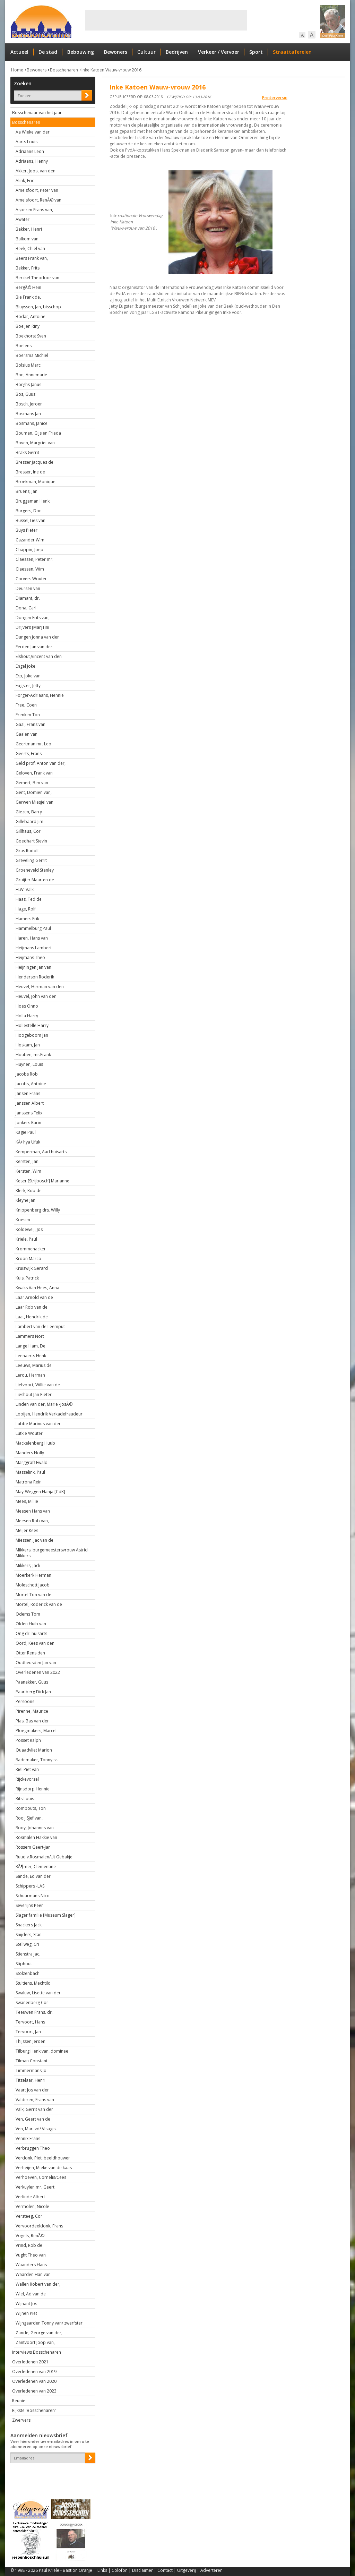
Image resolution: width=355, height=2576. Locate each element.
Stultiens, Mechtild (33, 1983)
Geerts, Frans (29, 753)
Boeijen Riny (28, 326)
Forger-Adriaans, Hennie (40, 695)
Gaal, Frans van (30, 724)
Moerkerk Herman (33, 1575)
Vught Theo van (31, 2255)
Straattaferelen (292, 52)
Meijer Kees (27, 1530)
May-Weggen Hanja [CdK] (40, 1492)
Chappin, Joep (29, 550)
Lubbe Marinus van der (38, 1424)
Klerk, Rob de (29, 1190)
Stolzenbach (28, 1973)
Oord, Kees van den (35, 1643)
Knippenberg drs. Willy (38, 1210)
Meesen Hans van (33, 1511)
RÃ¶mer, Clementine (36, 1866)
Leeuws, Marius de (34, 1365)
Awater (22, 219)
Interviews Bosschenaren (36, 2352)
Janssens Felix (29, 1113)
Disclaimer (142, 2570)
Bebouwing (80, 52)
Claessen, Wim (30, 569)
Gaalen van (26, 734)
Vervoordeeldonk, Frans (39, 2226)
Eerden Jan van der (34, 647)
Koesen (23, 1220)
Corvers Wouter (31, 579)
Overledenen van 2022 (38, 1672)
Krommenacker (31, 1249)
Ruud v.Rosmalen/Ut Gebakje (44, 1857)
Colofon (120, 2570)
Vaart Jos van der (32, 2090)
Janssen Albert (30, 1103)
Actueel (19, 52)
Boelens (24, 346)
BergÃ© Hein (28, 287)
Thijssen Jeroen (30, 2041)
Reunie (18, 2401)
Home (17, 70)
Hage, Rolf (26, 909)
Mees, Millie (27, 1501)
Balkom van (27, 239)
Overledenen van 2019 (34, 2371)
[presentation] (51, 2475)
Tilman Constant (31, 2061)
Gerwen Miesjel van (34, 802)
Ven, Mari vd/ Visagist (36, 2129)
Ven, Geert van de (33, 2119)
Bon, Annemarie (31, 375)
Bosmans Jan (28, 414)
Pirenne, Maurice (32, 1711)
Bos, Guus (25, 394)
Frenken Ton (28, 715)
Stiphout (24, 1964)
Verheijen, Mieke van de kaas (44, 2168)
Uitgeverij (186, 2570)
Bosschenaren (64, 70)
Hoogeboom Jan (32, 1035)
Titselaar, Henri (30, 2080)
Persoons (25, 1701)
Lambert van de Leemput (40, 1326)
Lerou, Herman (30, 1375)
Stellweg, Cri (27, 1944)
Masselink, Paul (30, 1472)
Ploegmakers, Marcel (36, 1731)
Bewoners (115, 52)
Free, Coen (26, 705)
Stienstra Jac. (28, 1954)
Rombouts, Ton (31, 1808)
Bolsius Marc (28, 365)
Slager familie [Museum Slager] (46, 1915)
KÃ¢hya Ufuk (28, 1142)
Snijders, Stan (29, 1934)
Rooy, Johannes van (35, 1828)
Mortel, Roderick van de (39, 1604)
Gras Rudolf (27, 851)
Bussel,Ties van (30, 520)
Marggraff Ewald (31, 1462)
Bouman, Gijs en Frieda (38, 433)
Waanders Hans (31, 2265)
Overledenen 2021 (30, 2362)
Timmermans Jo (31, 2070)
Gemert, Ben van (32, 783)
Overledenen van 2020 (34, 2381)
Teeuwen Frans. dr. (34, 2012)
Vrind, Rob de (29, 2245)
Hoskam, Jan (28, 1045)
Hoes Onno (27, 1006)
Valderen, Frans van (35, 2100)
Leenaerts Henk (31, 1356)
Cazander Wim (30, 540)
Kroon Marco (28, 1258)
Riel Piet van (27, 1769)
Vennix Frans (28, 2138)
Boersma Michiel (32, 355)
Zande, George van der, (39, 2333)
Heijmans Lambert (34, 948)
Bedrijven (177, 52)
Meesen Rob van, (32, 1521)
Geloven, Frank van (34, 773)
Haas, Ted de (29, 899)
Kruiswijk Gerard (32, 1268)
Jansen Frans (28, 1093)
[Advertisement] (166, 20)
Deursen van (28, 588)
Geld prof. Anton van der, (41, 763)
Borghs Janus (28, 384)
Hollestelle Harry (32, 1025)
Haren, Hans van (32, 938)
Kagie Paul (26, 1132)
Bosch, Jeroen (29, 404)
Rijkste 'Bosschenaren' (34, 2410)
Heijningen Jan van (33, 967)
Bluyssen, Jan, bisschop (38, 307)
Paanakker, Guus (32, 1682)
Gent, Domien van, (34, 792)
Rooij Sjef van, (29, 1818)
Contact (165, 2570)
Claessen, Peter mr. (34, 559)
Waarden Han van (33, 2274)
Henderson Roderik (35, 977)
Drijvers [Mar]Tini (32, 627)
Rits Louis (25, 1799)
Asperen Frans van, (34, 210)
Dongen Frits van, (33, 618)
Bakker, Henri (29, 229)
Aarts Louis (26, 142)
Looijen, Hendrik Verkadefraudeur (49, 1414)
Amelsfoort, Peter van (37, 190)
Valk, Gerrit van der (34, 2109)
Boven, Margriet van (35, 443)
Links (102, 2570)
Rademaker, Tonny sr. (37, 1760)
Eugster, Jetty (28, 685)
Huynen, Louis (29, 1064)
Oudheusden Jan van (36, 1663)
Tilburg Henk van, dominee (42, 2051)
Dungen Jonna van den (38, 637)
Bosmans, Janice (31, 423)
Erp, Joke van (28, 676)
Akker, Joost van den (35, 171)
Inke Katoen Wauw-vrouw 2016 (111, 70)
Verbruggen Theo (33, 2148)
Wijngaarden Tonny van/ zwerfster (49, 2323)
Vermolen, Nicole (32, 2206)
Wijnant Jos (26, 2304)
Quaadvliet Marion (34, 1750)
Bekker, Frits (28, 268)
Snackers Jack (29, 1925)
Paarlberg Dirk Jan (33, 1692)
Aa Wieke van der (33, 132)
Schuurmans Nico (33, 1896)
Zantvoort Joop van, (35, 2342)
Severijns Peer (29, 1905)
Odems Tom (28, 1614)
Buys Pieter (26, 530)
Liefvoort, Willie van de (38, 1385)
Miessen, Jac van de (34, 1540)
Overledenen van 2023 (34, 2391)
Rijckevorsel (27, 1779)
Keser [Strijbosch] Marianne (42, 1181)
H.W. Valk (25, 889)
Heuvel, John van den (36, 996)
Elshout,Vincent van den (39, 656)
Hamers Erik (27, 919)
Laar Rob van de (31, 1307)
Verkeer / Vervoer (218, 52)
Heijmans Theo (30, 957)
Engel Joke (25, 666)
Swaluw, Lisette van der (38, 1993)
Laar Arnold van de (34, 1297)
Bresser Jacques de (34, 462)
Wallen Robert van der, (38, 2284)
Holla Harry (27, 1016)
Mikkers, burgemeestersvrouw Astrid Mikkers (52, 1553)
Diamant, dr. (28, 598)
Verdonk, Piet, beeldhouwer (43, 2158)
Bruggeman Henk (33, 501)
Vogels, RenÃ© (30, 2236)
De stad (47, 52)
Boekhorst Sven (31, 336)
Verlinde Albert (30, 2197)
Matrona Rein (29, 1482)
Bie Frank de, (28, 297)
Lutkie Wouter (29, 1433)
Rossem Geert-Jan (33, 1847)
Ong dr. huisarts (31, 1633)
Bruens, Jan (26, 491)
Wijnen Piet (26, 2313)
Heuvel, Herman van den (40, 987)
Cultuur (146, 52)
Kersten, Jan (27, 1161)
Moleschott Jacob (33, 1585)
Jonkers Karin (28, 1123)
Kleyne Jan (25, 1200)
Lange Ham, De (30, 1346)
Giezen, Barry (29, 812)
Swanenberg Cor (32, 2002)
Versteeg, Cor (29, 2216)
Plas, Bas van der (32, 1721)
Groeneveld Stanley (35, 870)
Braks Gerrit (27, 452)
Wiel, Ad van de (31, 2294)
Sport (256, 52)
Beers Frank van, (32, 258)
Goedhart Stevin (31, 841)
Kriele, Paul (26, 1239)
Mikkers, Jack (28, 1565)
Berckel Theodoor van (37, 278)
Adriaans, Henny (32, 161)
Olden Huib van (31, 1624)
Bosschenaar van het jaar (37, 112)
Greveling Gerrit (31, 860)
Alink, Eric (25, 180)
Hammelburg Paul (33, 928)
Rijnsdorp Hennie (33, 1789)
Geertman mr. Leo (33, 744)
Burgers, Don (29, 511)
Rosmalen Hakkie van (36, 1837)
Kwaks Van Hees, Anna (37, 1288)
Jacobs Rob (27, 1074)
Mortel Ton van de (33, 1595)
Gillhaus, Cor (28, 831)
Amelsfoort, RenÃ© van (38, 200)
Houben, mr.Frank (33, 1055)
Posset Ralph (28, 1740)
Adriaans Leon (30, 151)
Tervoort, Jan (28, 2032)
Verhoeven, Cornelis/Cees (41, 2177)
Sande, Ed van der (33, 1876)
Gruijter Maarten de (35, 880)
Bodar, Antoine (30, 316)
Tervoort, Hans (30, 2022)
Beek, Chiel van (30, 248)
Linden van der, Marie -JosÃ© (44, 1404)
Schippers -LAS (30, 1886)
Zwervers (21, 2420)
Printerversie (274, 98)
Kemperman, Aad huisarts (41, 1152)
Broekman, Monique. (36, 482)
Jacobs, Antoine (31, 1084)
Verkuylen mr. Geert (35, 2187)
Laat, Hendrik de (32, 1317)
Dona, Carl (26, 608)
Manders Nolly (30, 1453)
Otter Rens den (30, 1653)
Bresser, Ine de (30, 472)
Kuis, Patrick (27, 1278)
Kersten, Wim (28, 1171)
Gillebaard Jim (29, 821)
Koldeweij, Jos (29, 1229)
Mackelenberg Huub (35, 1443)
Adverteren (211, 2570)
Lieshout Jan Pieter (34, 1394)
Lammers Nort (30, 1336)
